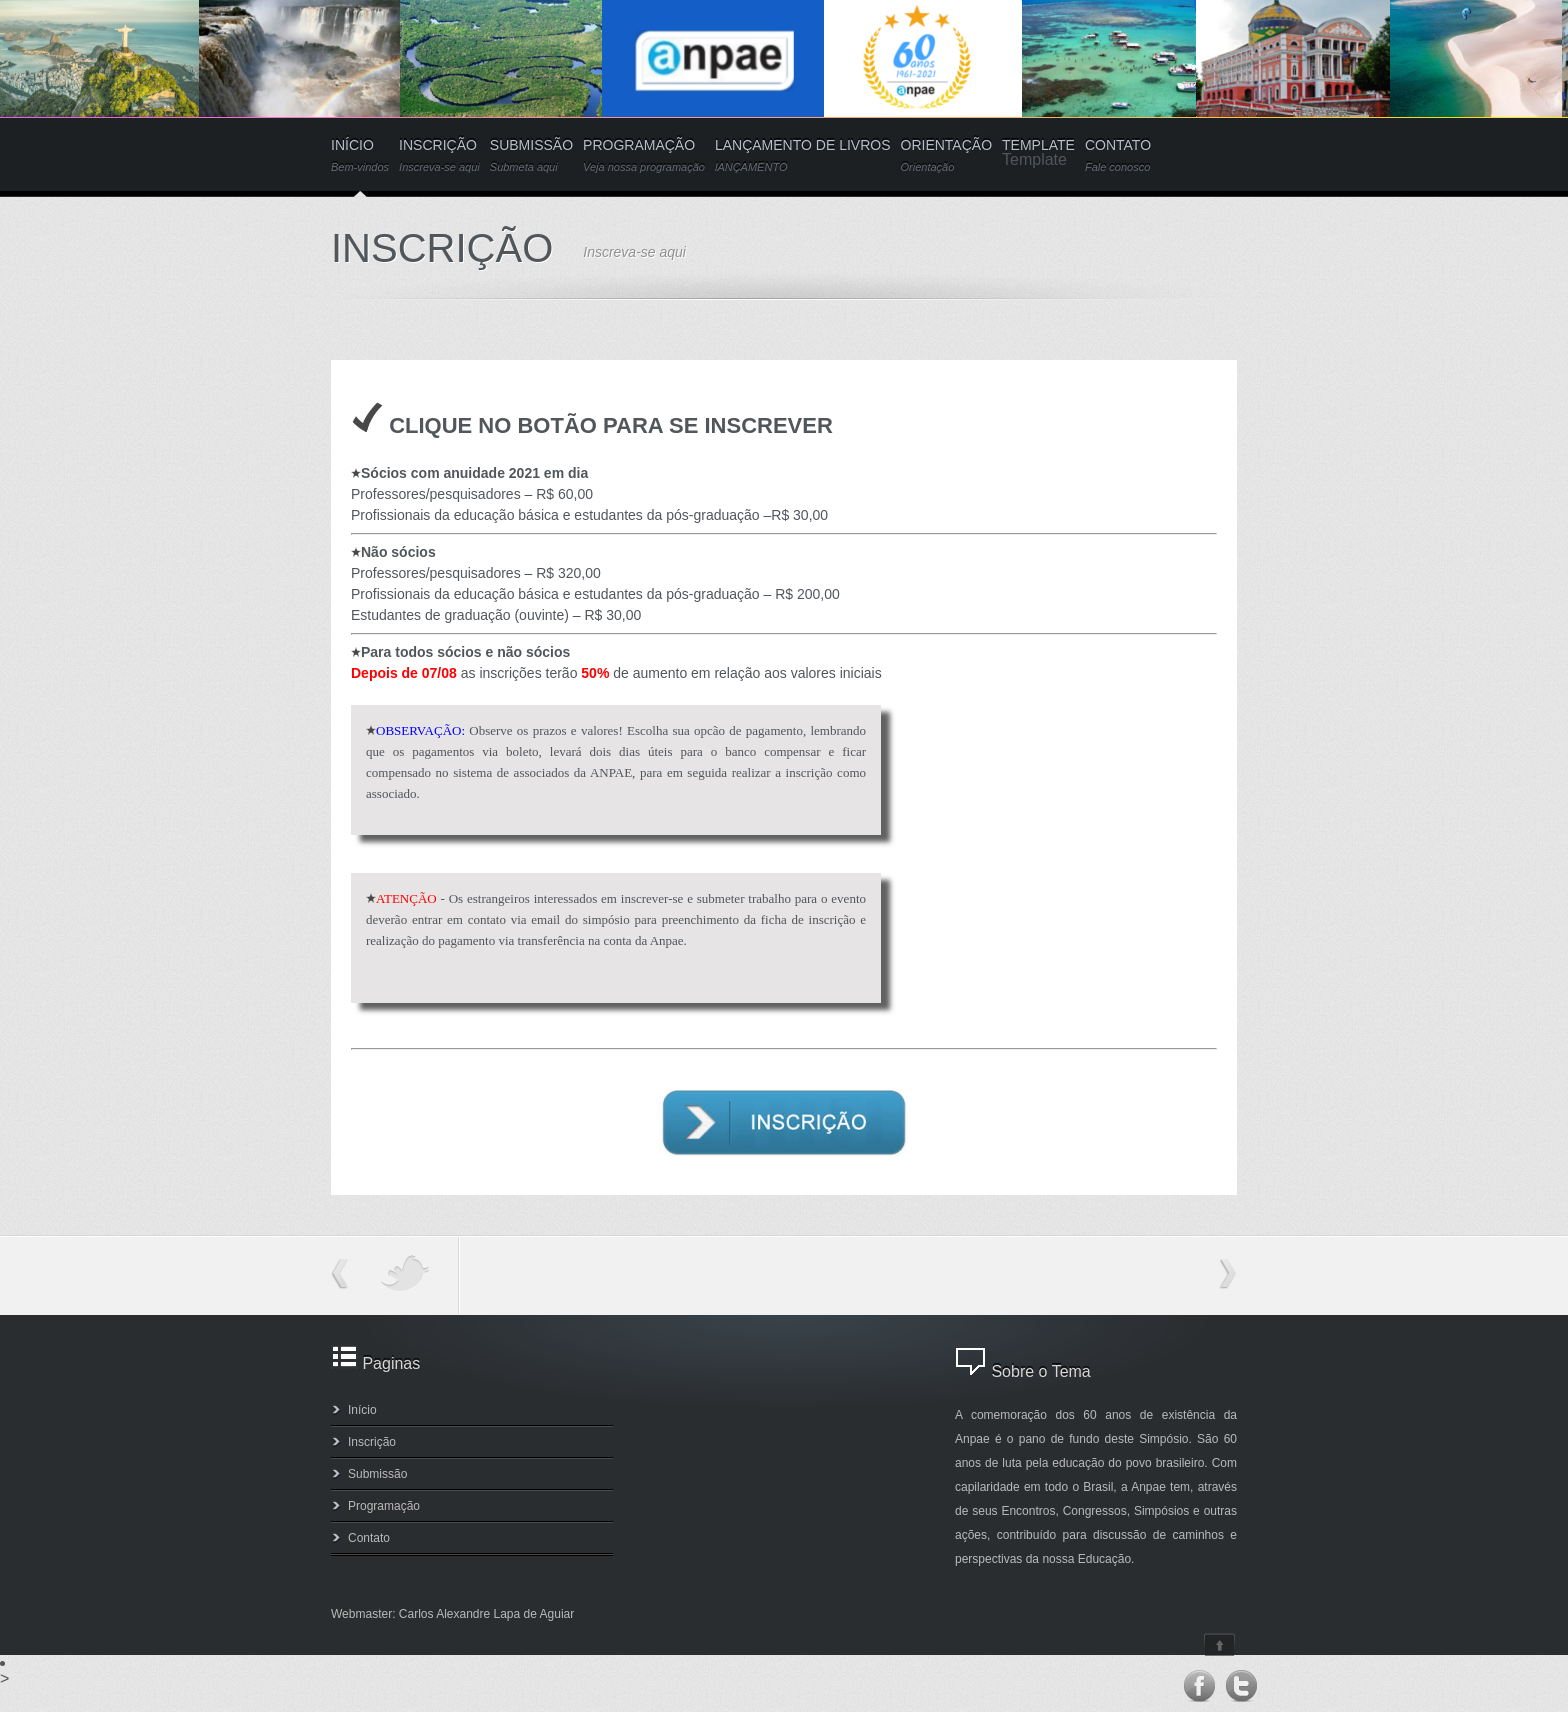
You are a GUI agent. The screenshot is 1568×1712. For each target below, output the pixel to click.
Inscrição (372, 1442)
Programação (384, 1506)
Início (362, 1410)
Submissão (377, 1474)
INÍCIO (360, 155)
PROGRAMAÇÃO (644, 155)
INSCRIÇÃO (439, 155)
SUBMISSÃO (531, 155)
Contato (369, 1538)
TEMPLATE (1038, 145)
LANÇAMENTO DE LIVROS (803, 155)
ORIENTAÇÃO (947, 155)
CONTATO (1118, 155)
